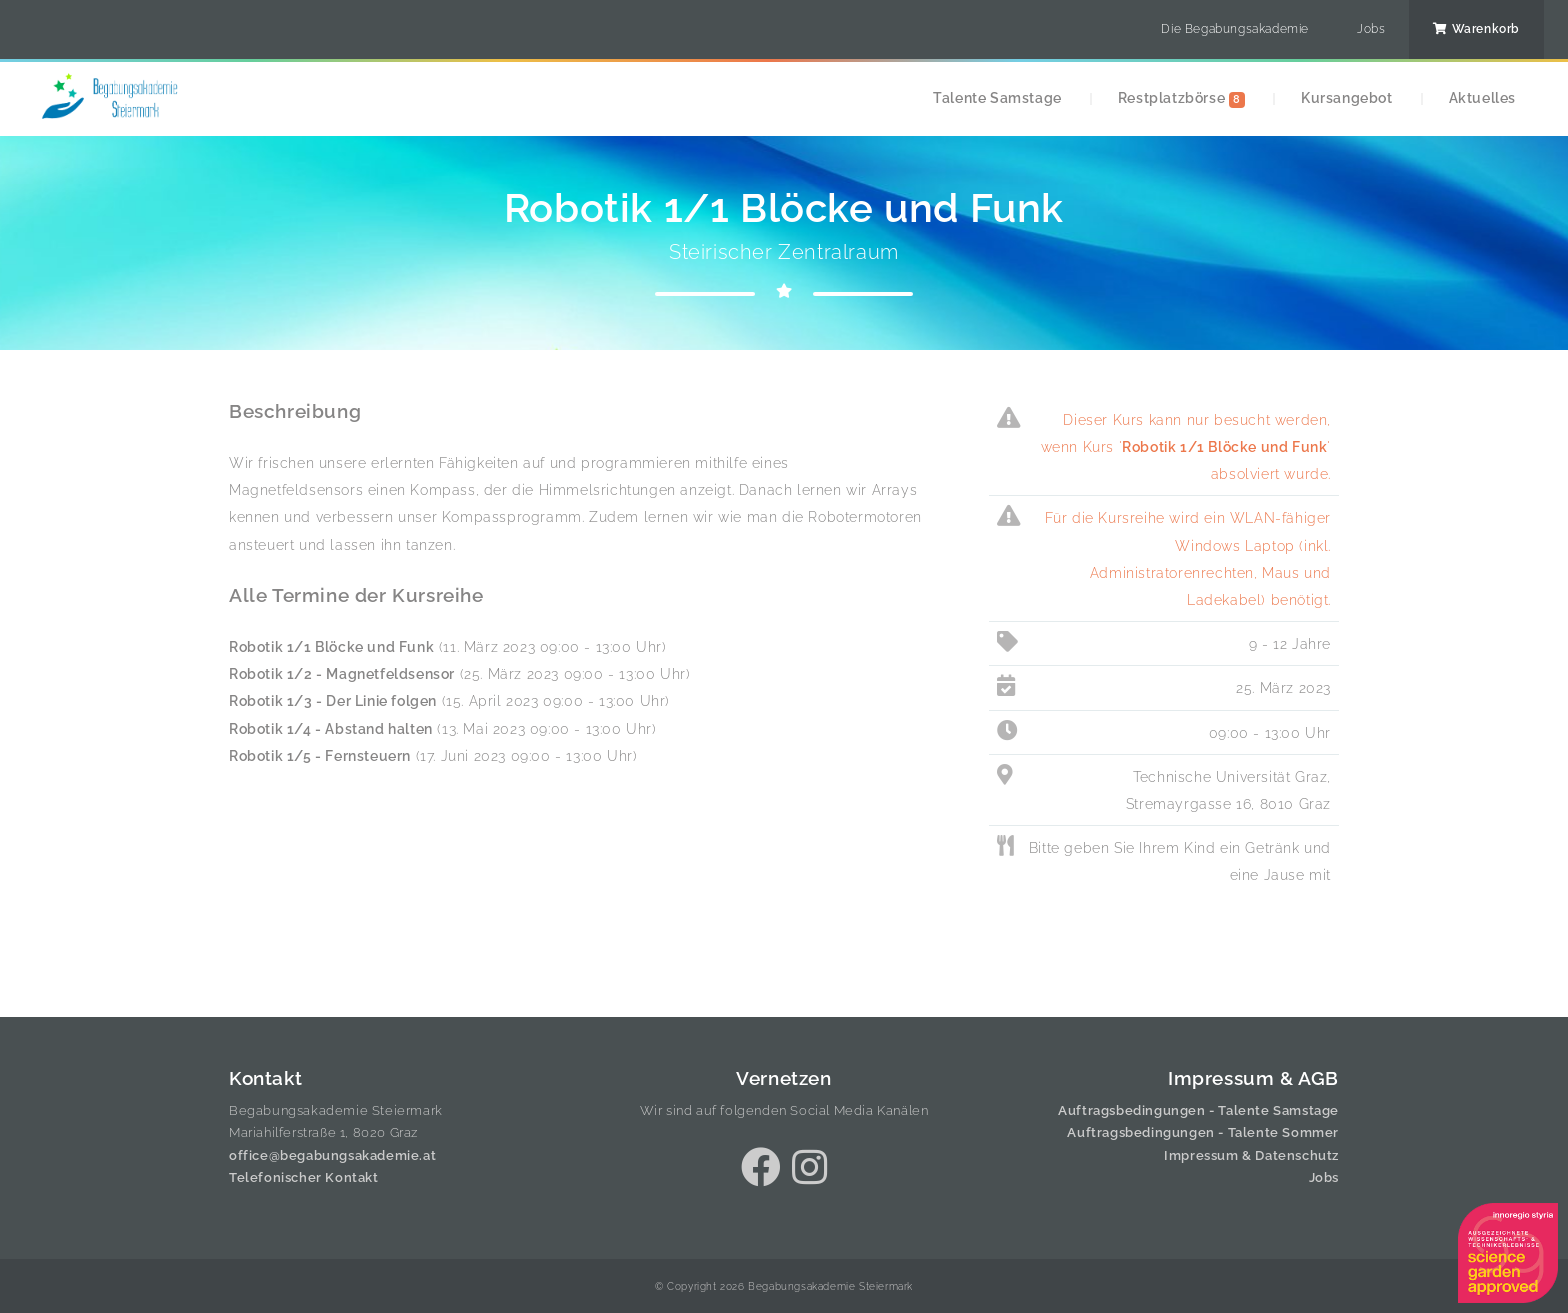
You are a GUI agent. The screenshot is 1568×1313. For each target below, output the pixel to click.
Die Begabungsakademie (1235, 29)
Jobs (1371, 29)
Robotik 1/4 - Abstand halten (331, 728)
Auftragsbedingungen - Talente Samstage (1198, 1110)
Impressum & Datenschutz (1251, 1155)
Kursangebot (1347, 97)
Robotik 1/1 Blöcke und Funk (331, 646)
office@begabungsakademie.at (332, 1155)
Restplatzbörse (1181, 98)
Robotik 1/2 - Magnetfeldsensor (342, 673)
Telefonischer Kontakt (304, 1177)
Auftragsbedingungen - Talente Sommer (1203, 1132)
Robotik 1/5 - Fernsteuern (320, 755)
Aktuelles (1482, 97)
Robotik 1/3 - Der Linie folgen (333, 700)
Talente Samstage (997, 97)
